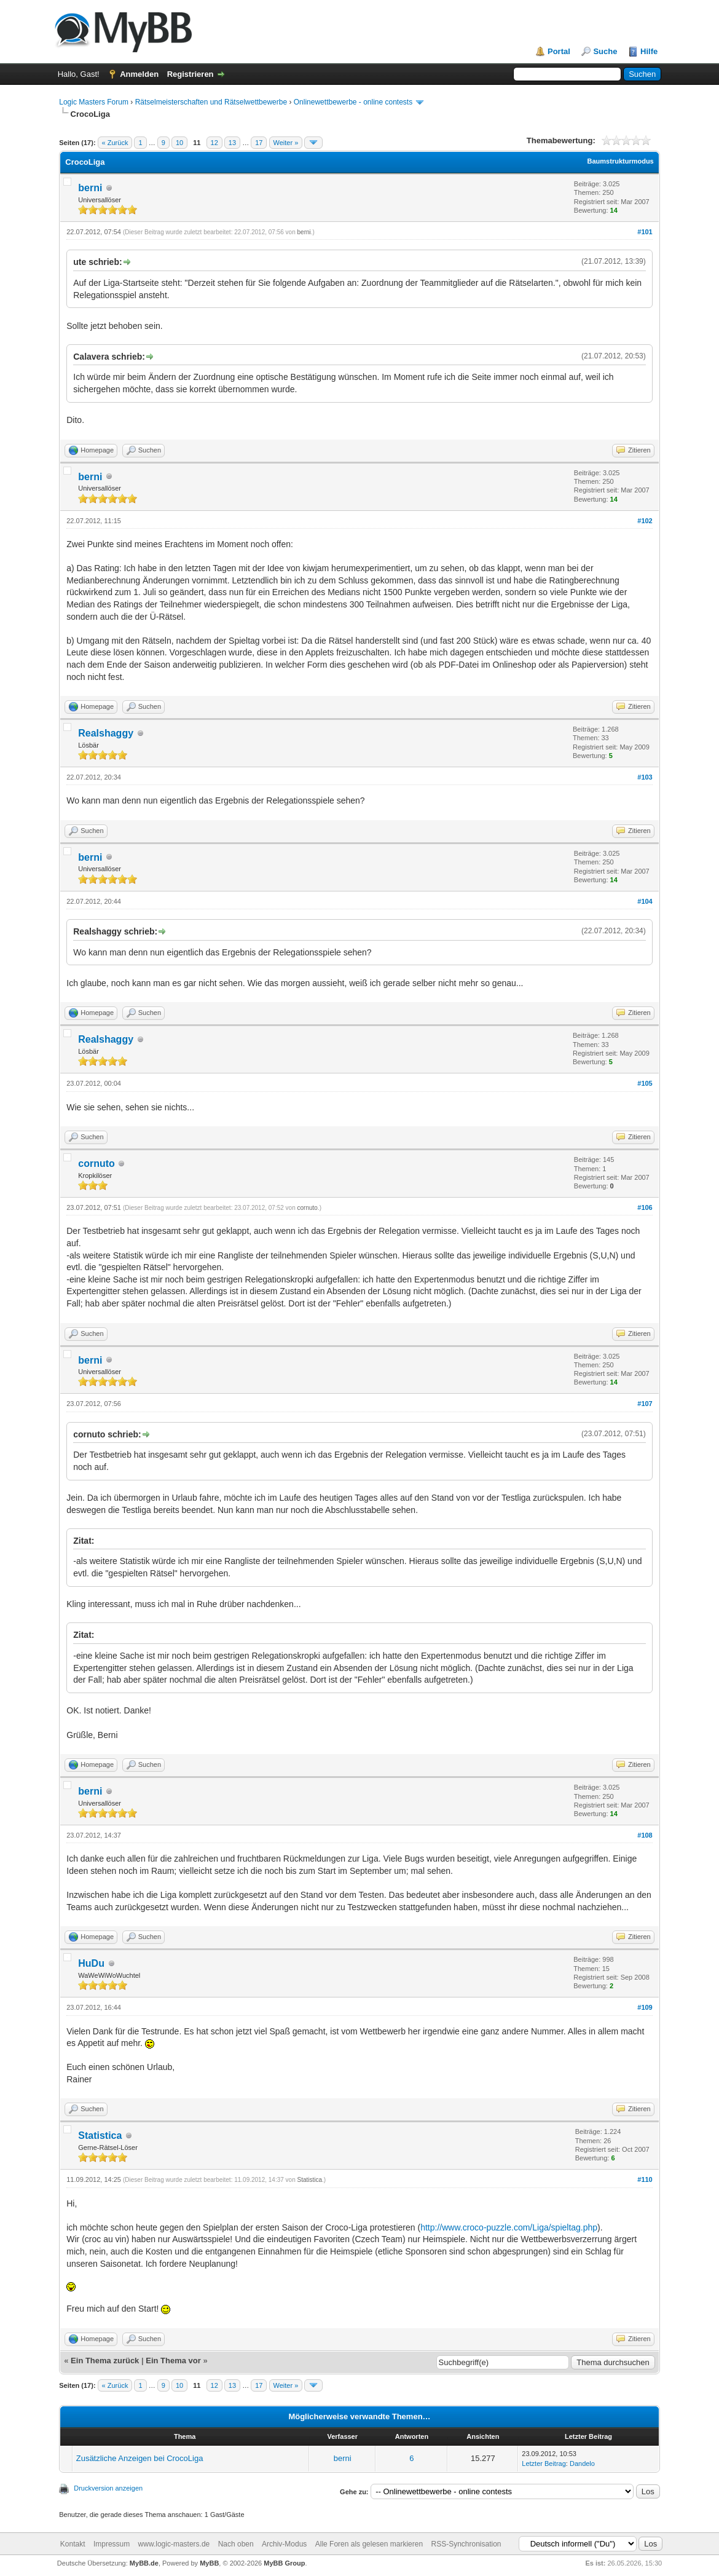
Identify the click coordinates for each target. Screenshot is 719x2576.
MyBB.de (144, 2563)
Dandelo (582, 2463)
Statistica (100, 2135)
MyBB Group (284, 2563)
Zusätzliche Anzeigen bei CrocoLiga (139, 2458)
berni (90, 188)
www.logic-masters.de (174, 2544)
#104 (644, 901)
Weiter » (286, 142)
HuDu (91, 1963)
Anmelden (139, 74)
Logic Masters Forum (93, 102)
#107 (644, 1403)
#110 (644, 2179)
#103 (644, 777)
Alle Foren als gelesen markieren (369, 2544)
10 (179, 142)
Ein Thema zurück (105, 2360)
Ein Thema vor (173, 2360)
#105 (644, 1083)
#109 (644, 2007)
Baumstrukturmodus (620, 161)
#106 (644, 1207)
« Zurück (115, 142)
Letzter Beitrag (544, 2463)
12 (214, 142)
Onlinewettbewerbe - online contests (353, 102)
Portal (559, 51)
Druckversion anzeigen (108, 2488)
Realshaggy (105, 733)
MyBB (209, 2563)
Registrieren (190, 74)
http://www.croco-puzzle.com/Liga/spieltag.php (508, 2227)
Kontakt (72, 2544)
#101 (644, 231)
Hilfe (649, 51)
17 (258, 142)
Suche (605, 51)
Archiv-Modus (284, 2544)
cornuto (96, 1163)
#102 (644, 520)
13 (232, 142)
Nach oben (236, 2544)
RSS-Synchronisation (466, 2544)
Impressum (111, 2544)
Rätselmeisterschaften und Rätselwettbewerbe (211, 102)
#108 (644, 1835)
